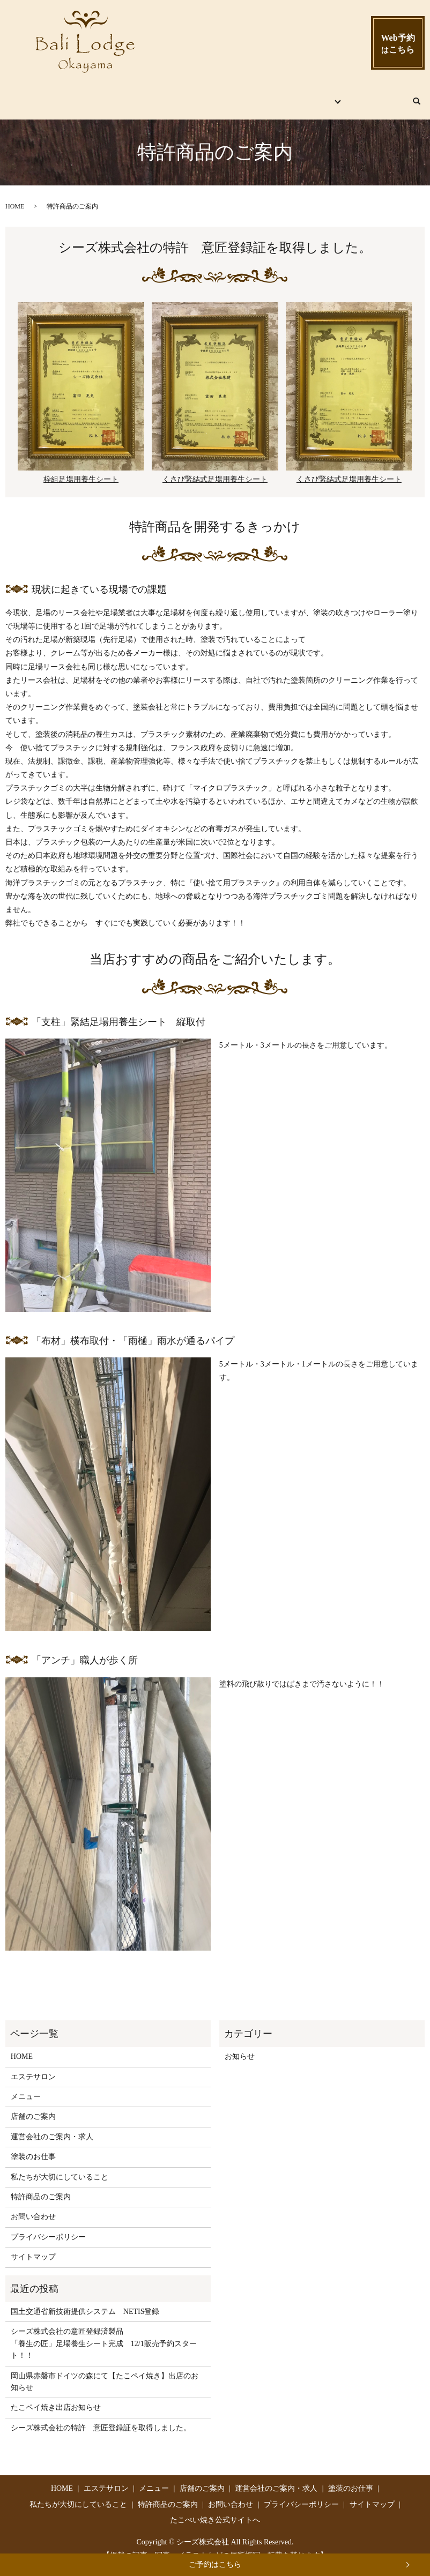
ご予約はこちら (215, 2564)
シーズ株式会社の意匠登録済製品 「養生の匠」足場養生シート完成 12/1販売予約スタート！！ (104, 2333)
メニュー (168, 96)
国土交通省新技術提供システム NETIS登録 (85, 2301)
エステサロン (113, 96)
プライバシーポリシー (48, 2226)
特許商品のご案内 (41, 2186)
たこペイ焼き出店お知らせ (56, 2397)
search (421, 95)
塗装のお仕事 (33, 2146)
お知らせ (240, 2046)
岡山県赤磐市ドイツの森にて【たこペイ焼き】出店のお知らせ (104, 2370)
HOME (63, 96)
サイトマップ (33, 2246)
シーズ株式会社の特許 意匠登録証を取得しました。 (101, 2417)
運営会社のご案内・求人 (52, 2126)
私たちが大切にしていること (59, 2166)
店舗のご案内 (221, 96)
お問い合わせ (377, 96)
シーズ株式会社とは (297, 96)
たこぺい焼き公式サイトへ (215, 2509)
